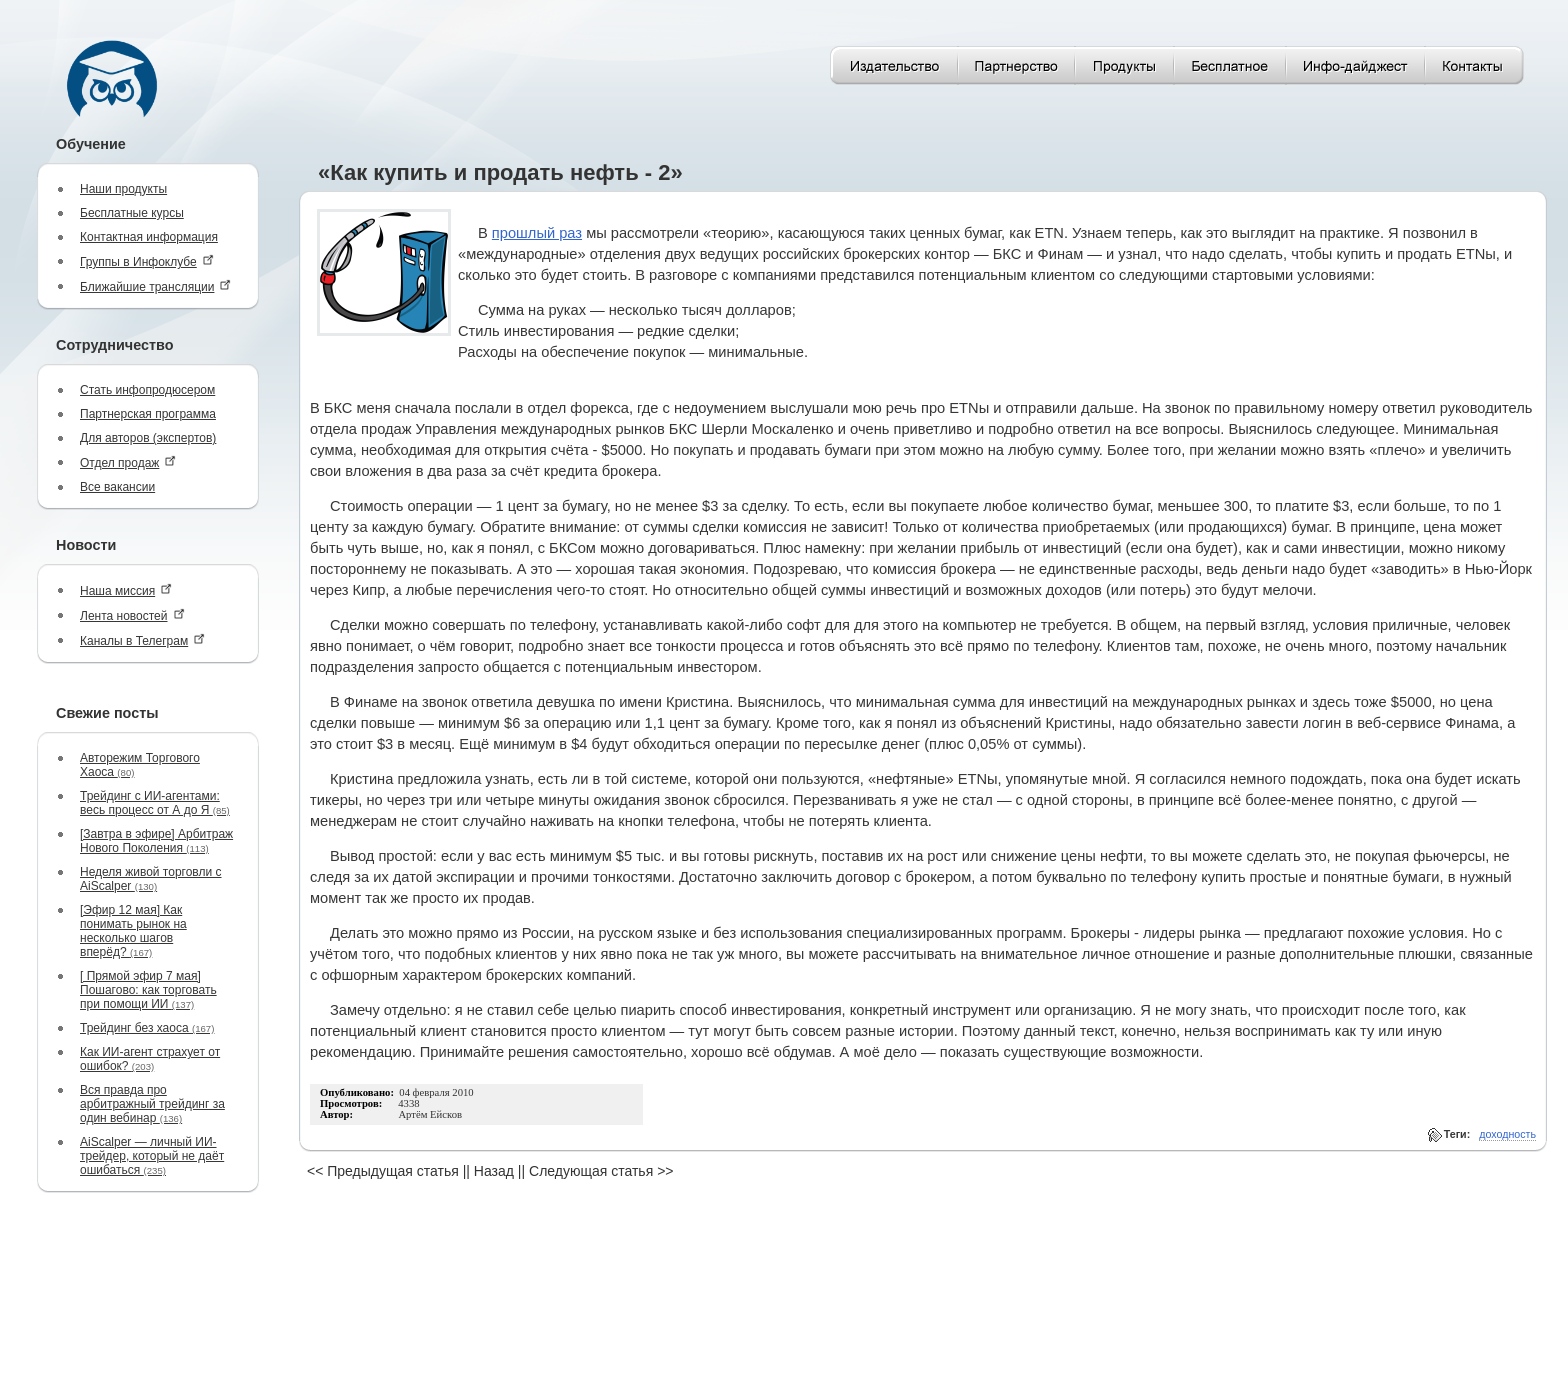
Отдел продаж (128, 462)
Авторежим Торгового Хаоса (140, 765)
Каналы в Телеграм (142, 640)
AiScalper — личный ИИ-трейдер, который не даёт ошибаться (152, 1156)
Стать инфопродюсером (147, 390)
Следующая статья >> (601, 1171)
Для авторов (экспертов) (148, 438)
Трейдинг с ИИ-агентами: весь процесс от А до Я (155, 803)
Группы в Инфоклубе (147, 261)
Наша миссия (126, 590)
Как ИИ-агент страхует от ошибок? (150, 1059)
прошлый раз (537, 233)
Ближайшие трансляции (155, 286)
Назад (494, 1171)
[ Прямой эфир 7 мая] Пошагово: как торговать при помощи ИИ (148, 990)
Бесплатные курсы (132, 213)
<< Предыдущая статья (383, 1171)
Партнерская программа (148, 414)
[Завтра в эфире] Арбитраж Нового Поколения (156, 841)
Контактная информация (149, 237)
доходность (1507, 1134)
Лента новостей (132, 615)
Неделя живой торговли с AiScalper (151, 879)
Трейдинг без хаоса (147, 1028)
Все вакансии (117, 487)
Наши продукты (123, 189)
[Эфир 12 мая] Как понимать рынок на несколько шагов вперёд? (133, 931)
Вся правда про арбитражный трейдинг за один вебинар (152, 1104)
